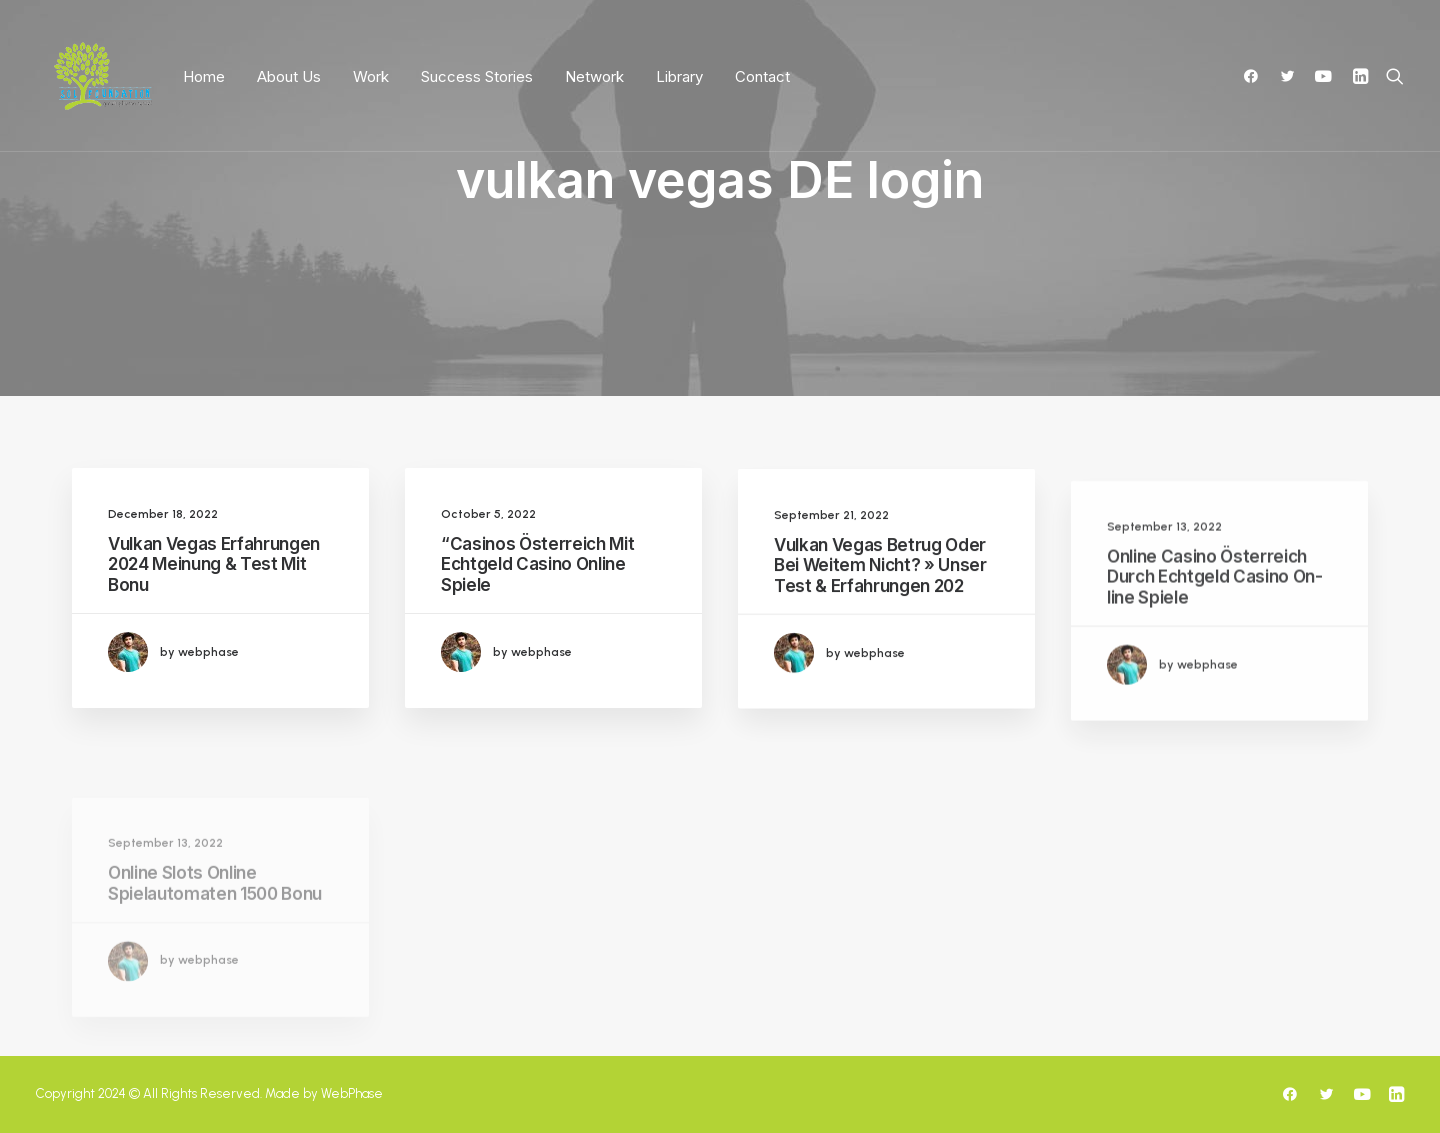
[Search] (1390, 76)
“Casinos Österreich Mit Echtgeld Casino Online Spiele (537, 564)
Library (679, 76)
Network (594, 76)
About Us (289, 76)
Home (204, 76)
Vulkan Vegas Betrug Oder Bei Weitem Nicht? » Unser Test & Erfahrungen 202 (880, 581)
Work (371, 76)
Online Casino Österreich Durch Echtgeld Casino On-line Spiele (1215, 629)
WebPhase (352, 1093)
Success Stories (477, 76)
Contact (762, 76)
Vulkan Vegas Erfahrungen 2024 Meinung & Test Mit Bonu (214, 564)
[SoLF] (102, 76)
